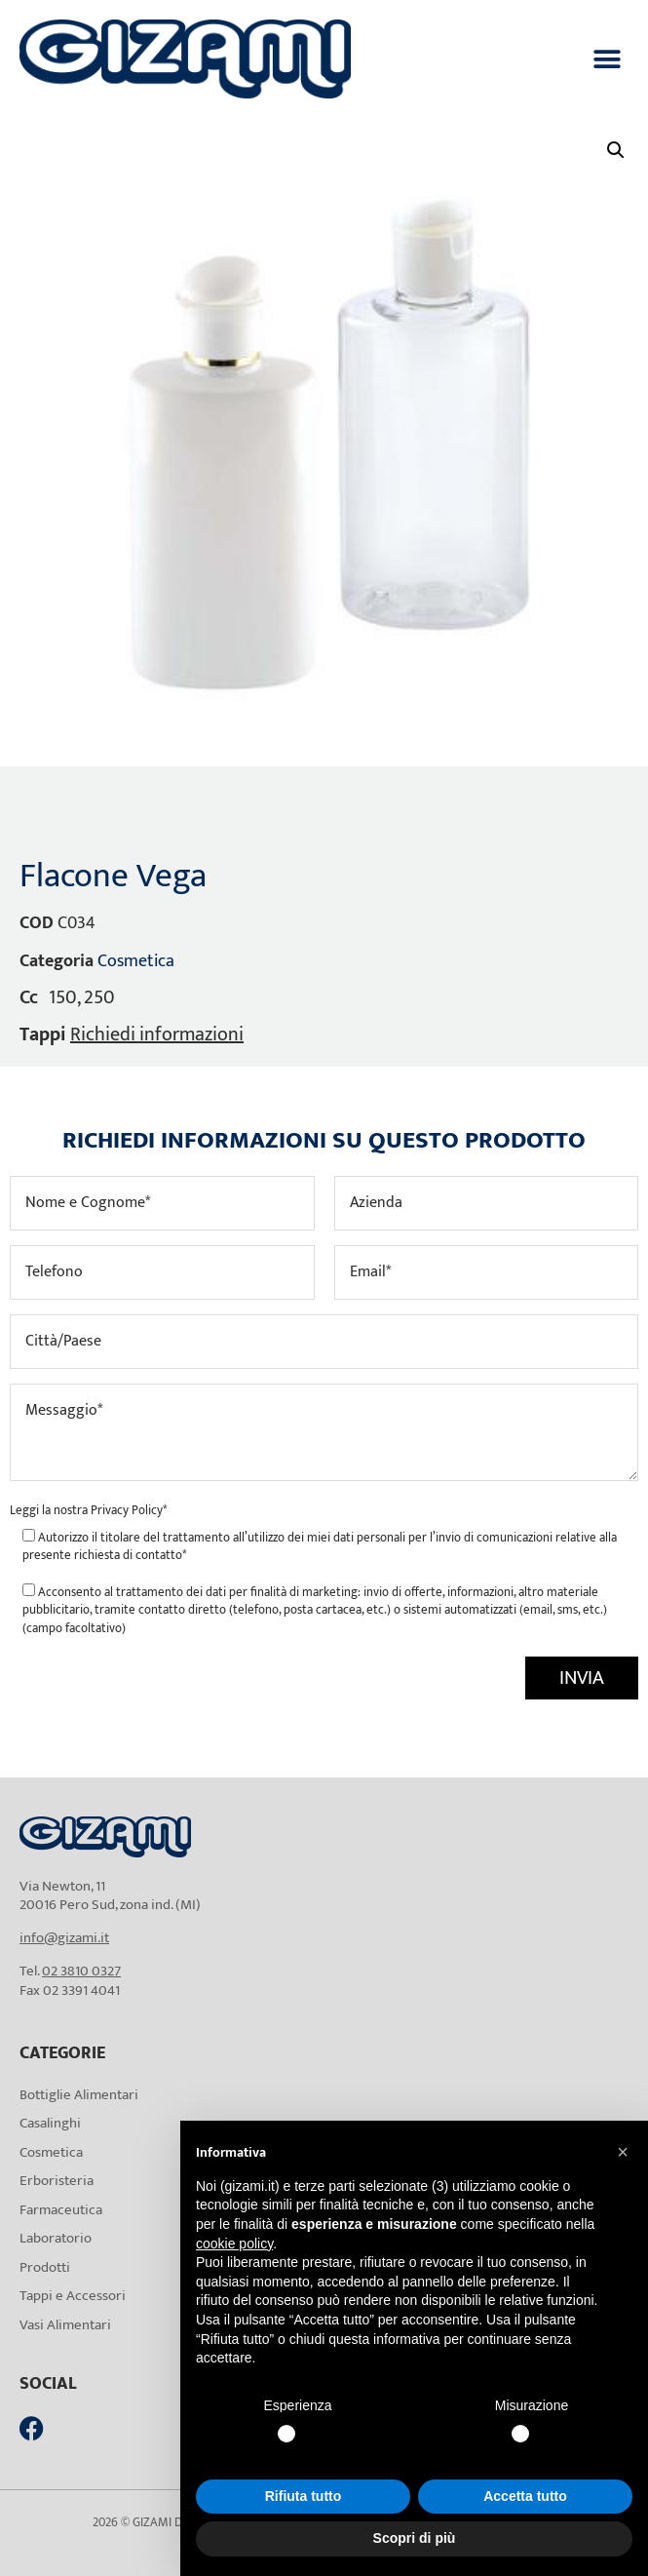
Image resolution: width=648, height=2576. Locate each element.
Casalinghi (50, 2123)
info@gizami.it (64, 1938)
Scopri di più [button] (414, 2538)
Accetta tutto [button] (525, 2496)
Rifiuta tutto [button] (303, 2496)
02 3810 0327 (81, 1971)
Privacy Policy (127, 1510)
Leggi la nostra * (88, 1510)
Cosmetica (135, 961)
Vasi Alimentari (65, 2325)
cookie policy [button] (234, 2243)
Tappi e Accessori (72, 2295)
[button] (607, 59)
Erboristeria (56, 2180)
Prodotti (44, 2267)
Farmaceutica (60, 2210)
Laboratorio (55, 2238)
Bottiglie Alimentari (78, 2095)
